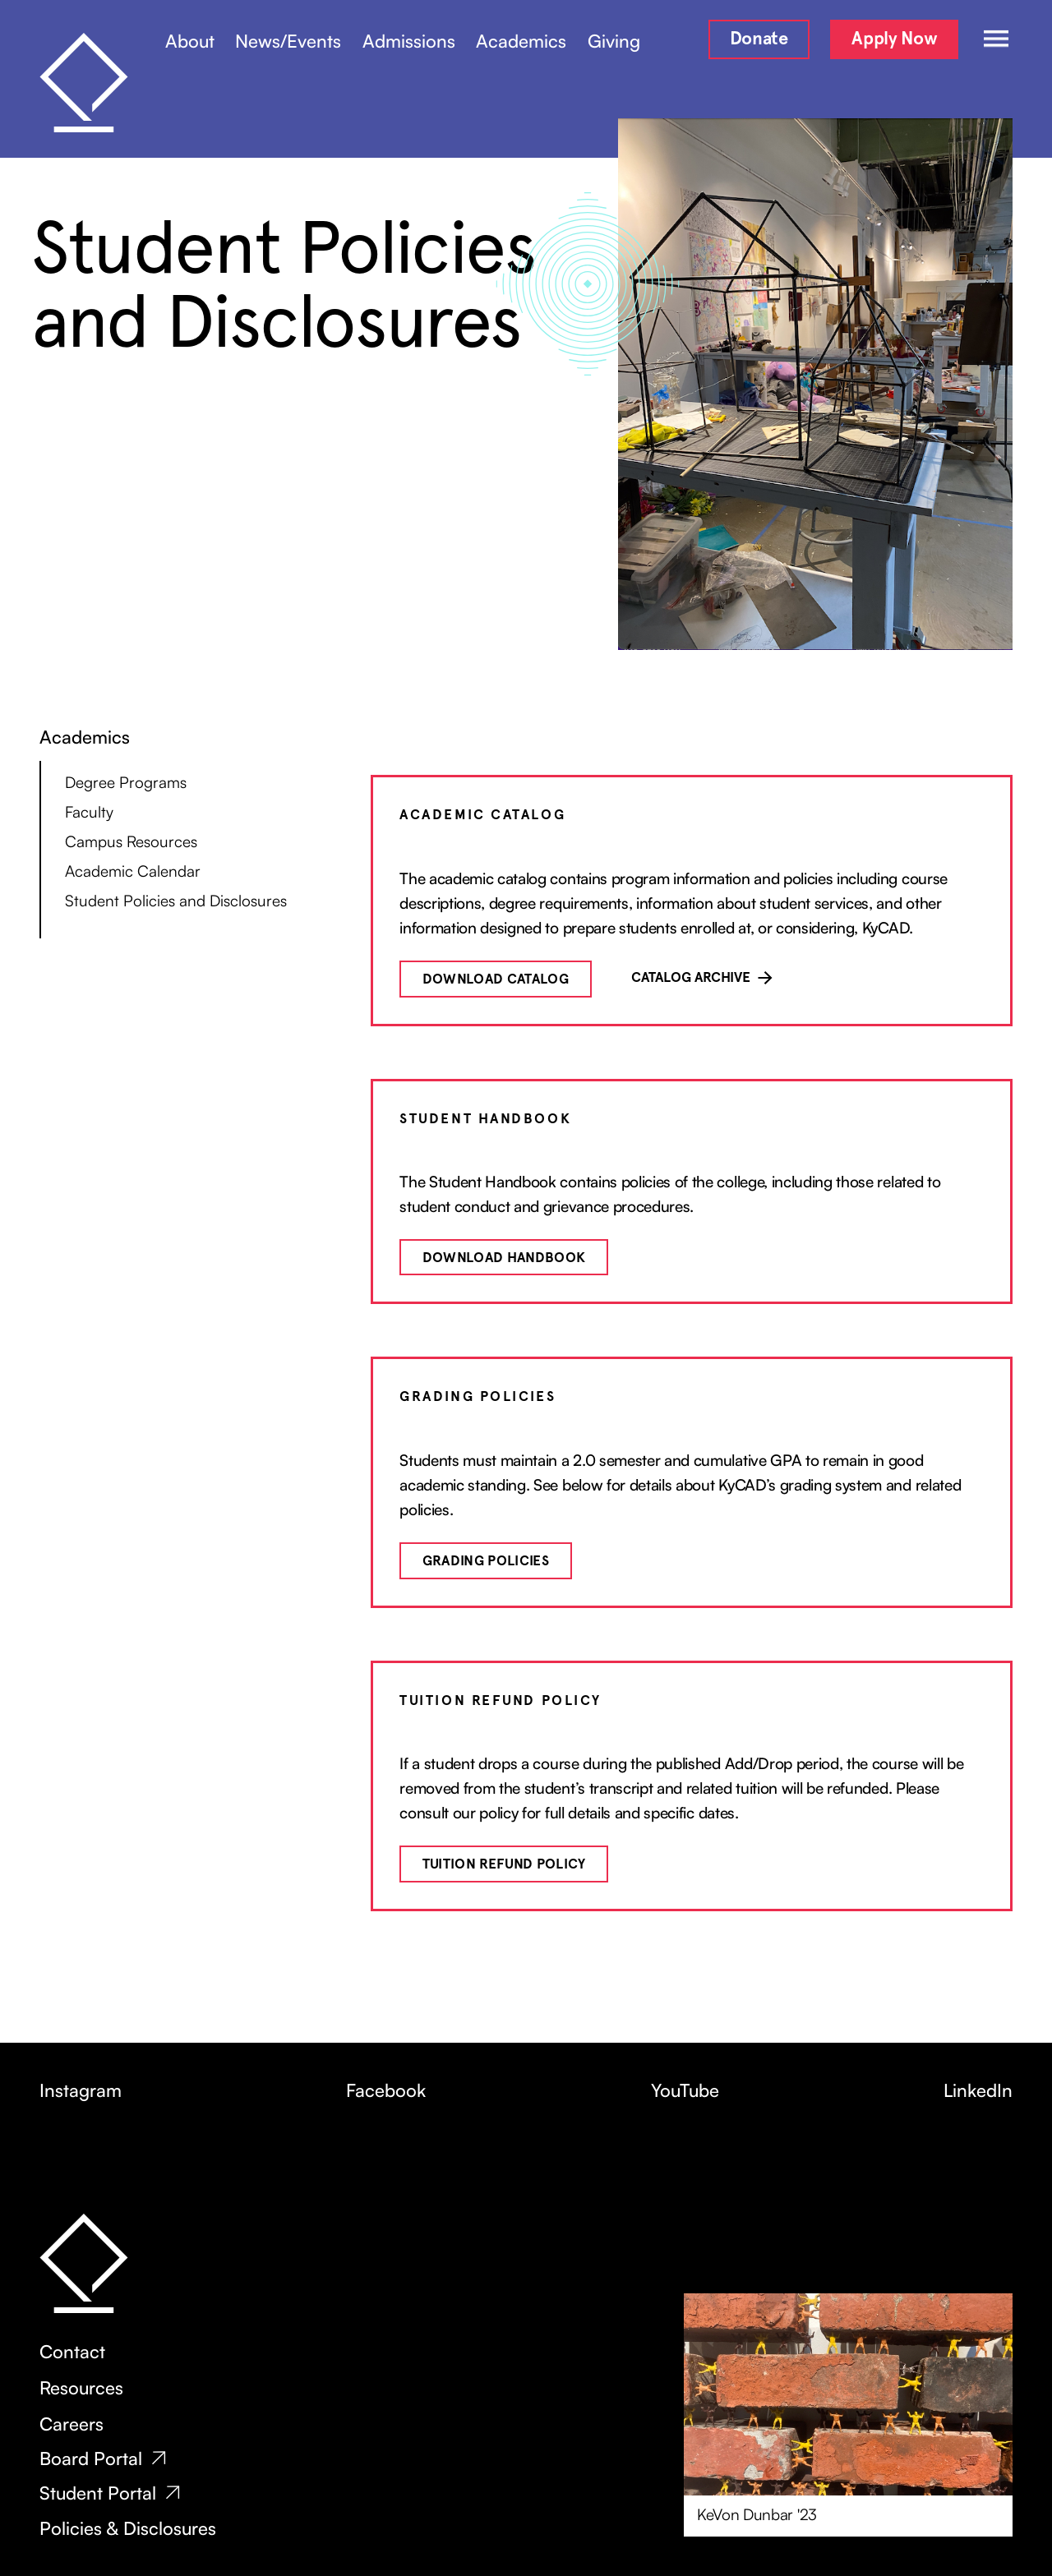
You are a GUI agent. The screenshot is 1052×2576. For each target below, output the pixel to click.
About (190, 41)
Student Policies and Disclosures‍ (176, 901)
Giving (614, 41)
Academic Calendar (133, 871)
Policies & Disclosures (127, 2528)
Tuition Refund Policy (504, 1864)
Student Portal (97, 2493)
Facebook (386, 2090)
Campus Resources (131, 841)
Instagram (80, 2090)
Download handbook (503, 1257)
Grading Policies (485, 1560)
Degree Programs (126, 782)
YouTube (685, 2090)
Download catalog (495, 979)
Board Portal (90, 2458)
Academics (521, 41)
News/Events (288, 41)
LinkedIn (978, 2090)
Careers (71, 2424)
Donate (759, 38)
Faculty (89, 812)
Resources (81, 2388)
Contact (72, 2351)
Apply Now (894, 38)
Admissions (408, 41)
